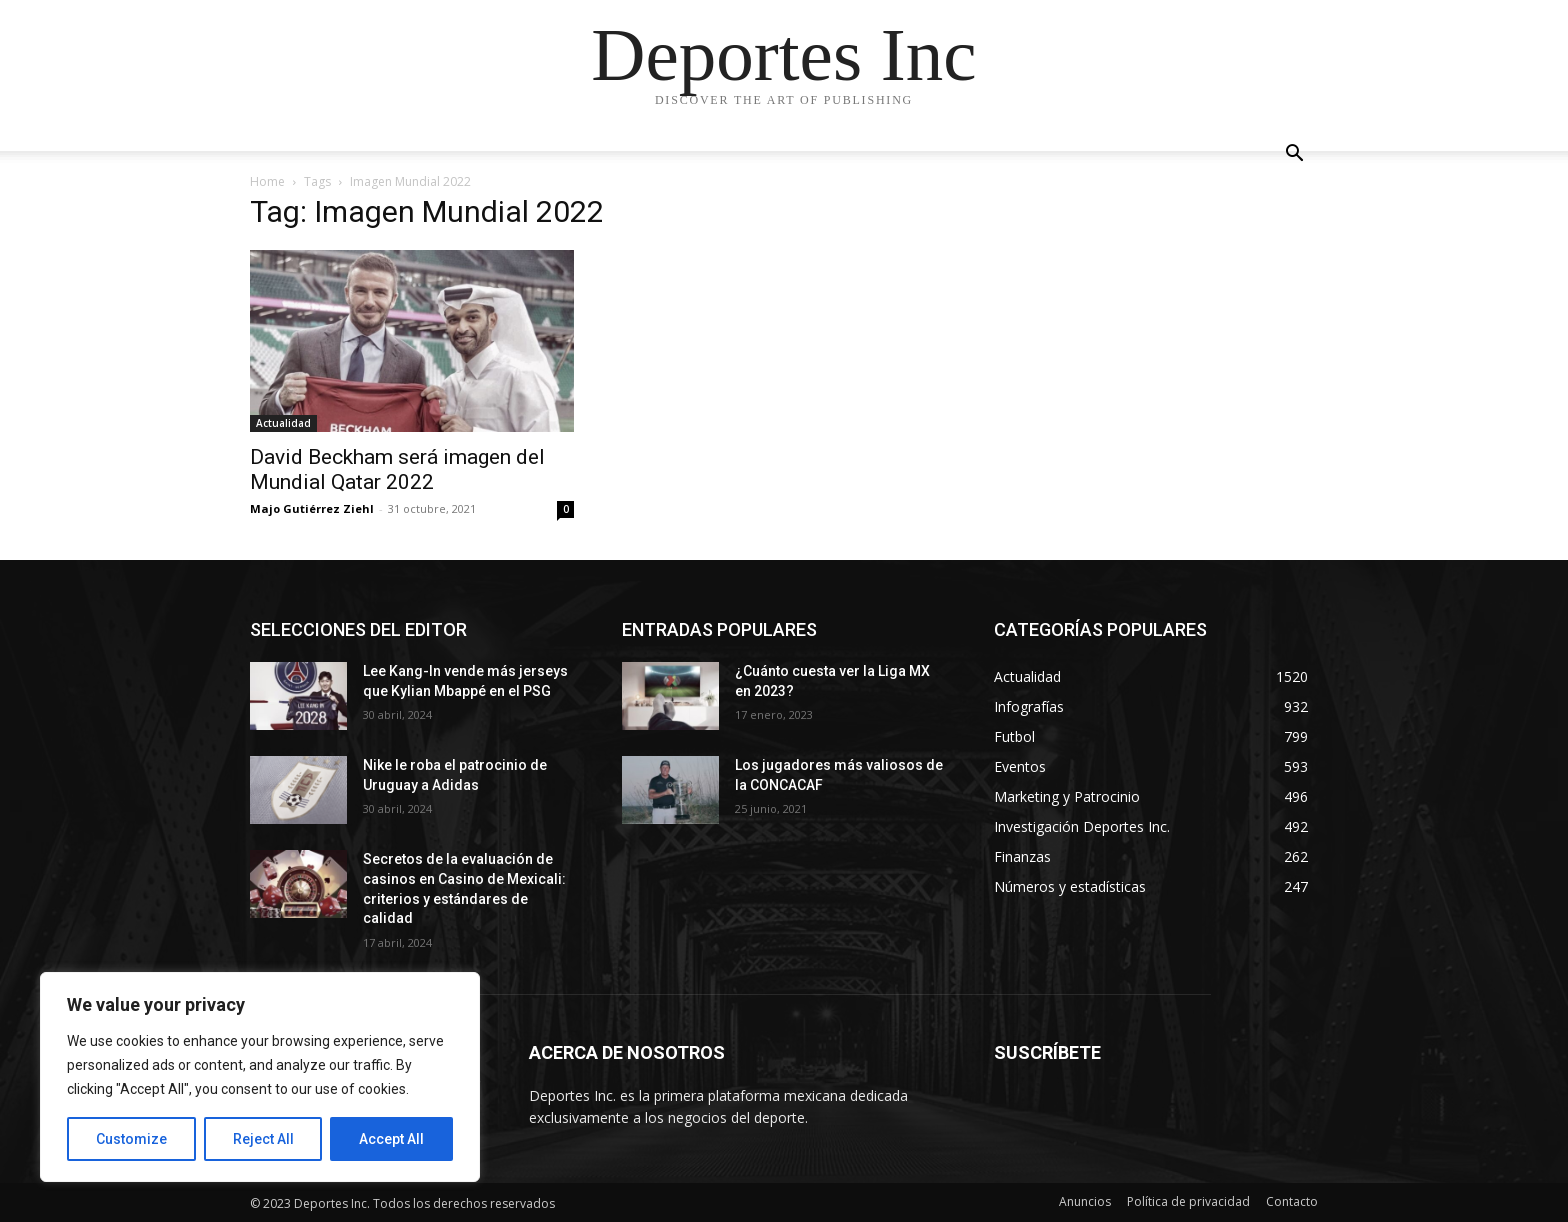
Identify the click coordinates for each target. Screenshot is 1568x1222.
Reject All (263, 1139)
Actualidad (283, 423)
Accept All (391, 1139)
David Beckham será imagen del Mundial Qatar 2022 (397, 469)
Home (267, 181)
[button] (1294, 155)
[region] (260, 1077)
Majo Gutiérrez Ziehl (312, 508)
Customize (131, 1139)
